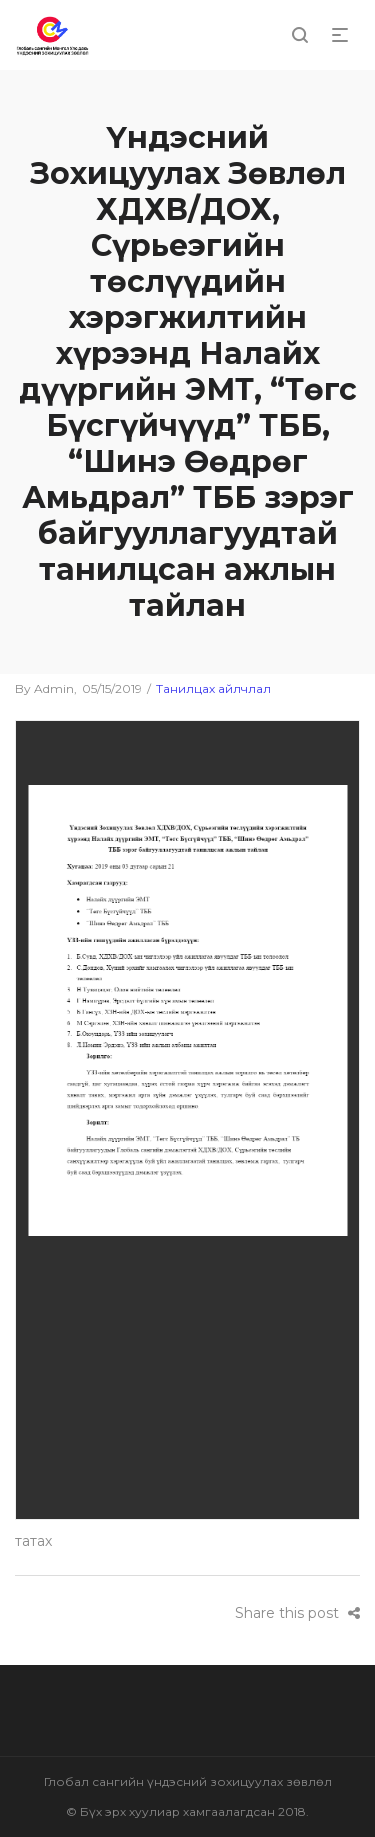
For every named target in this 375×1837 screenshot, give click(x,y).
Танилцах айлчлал (213, 688)
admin (44, 688)
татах (33, 1541)
